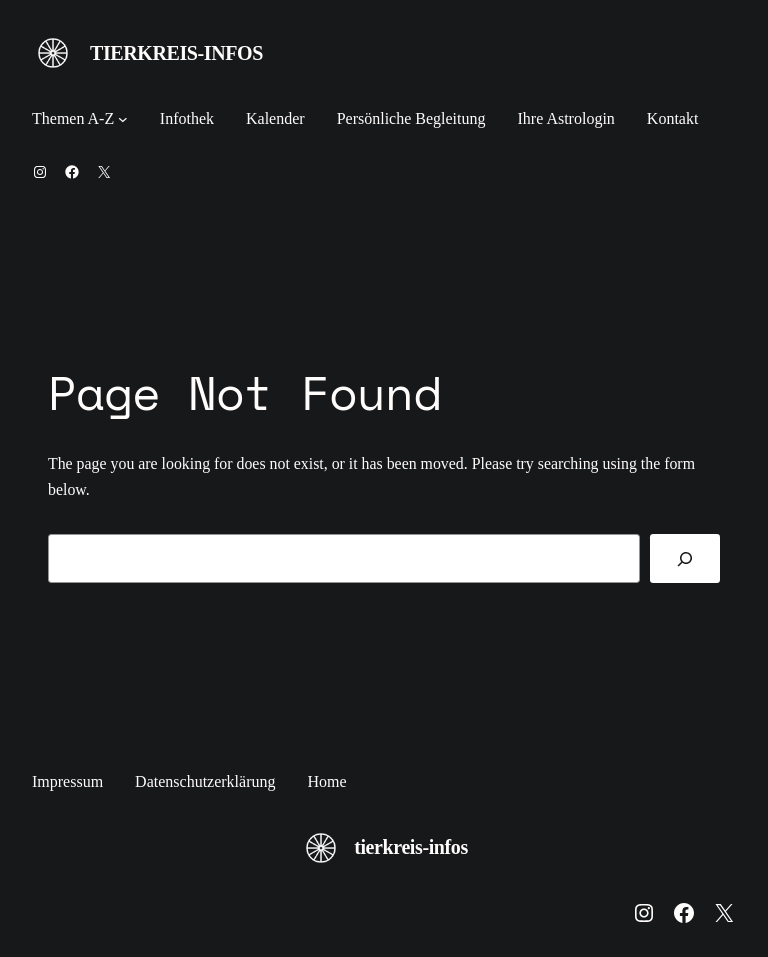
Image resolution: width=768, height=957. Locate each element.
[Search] (685, 558)
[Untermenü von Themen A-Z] (123, 119)
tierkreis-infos (176, 53)
